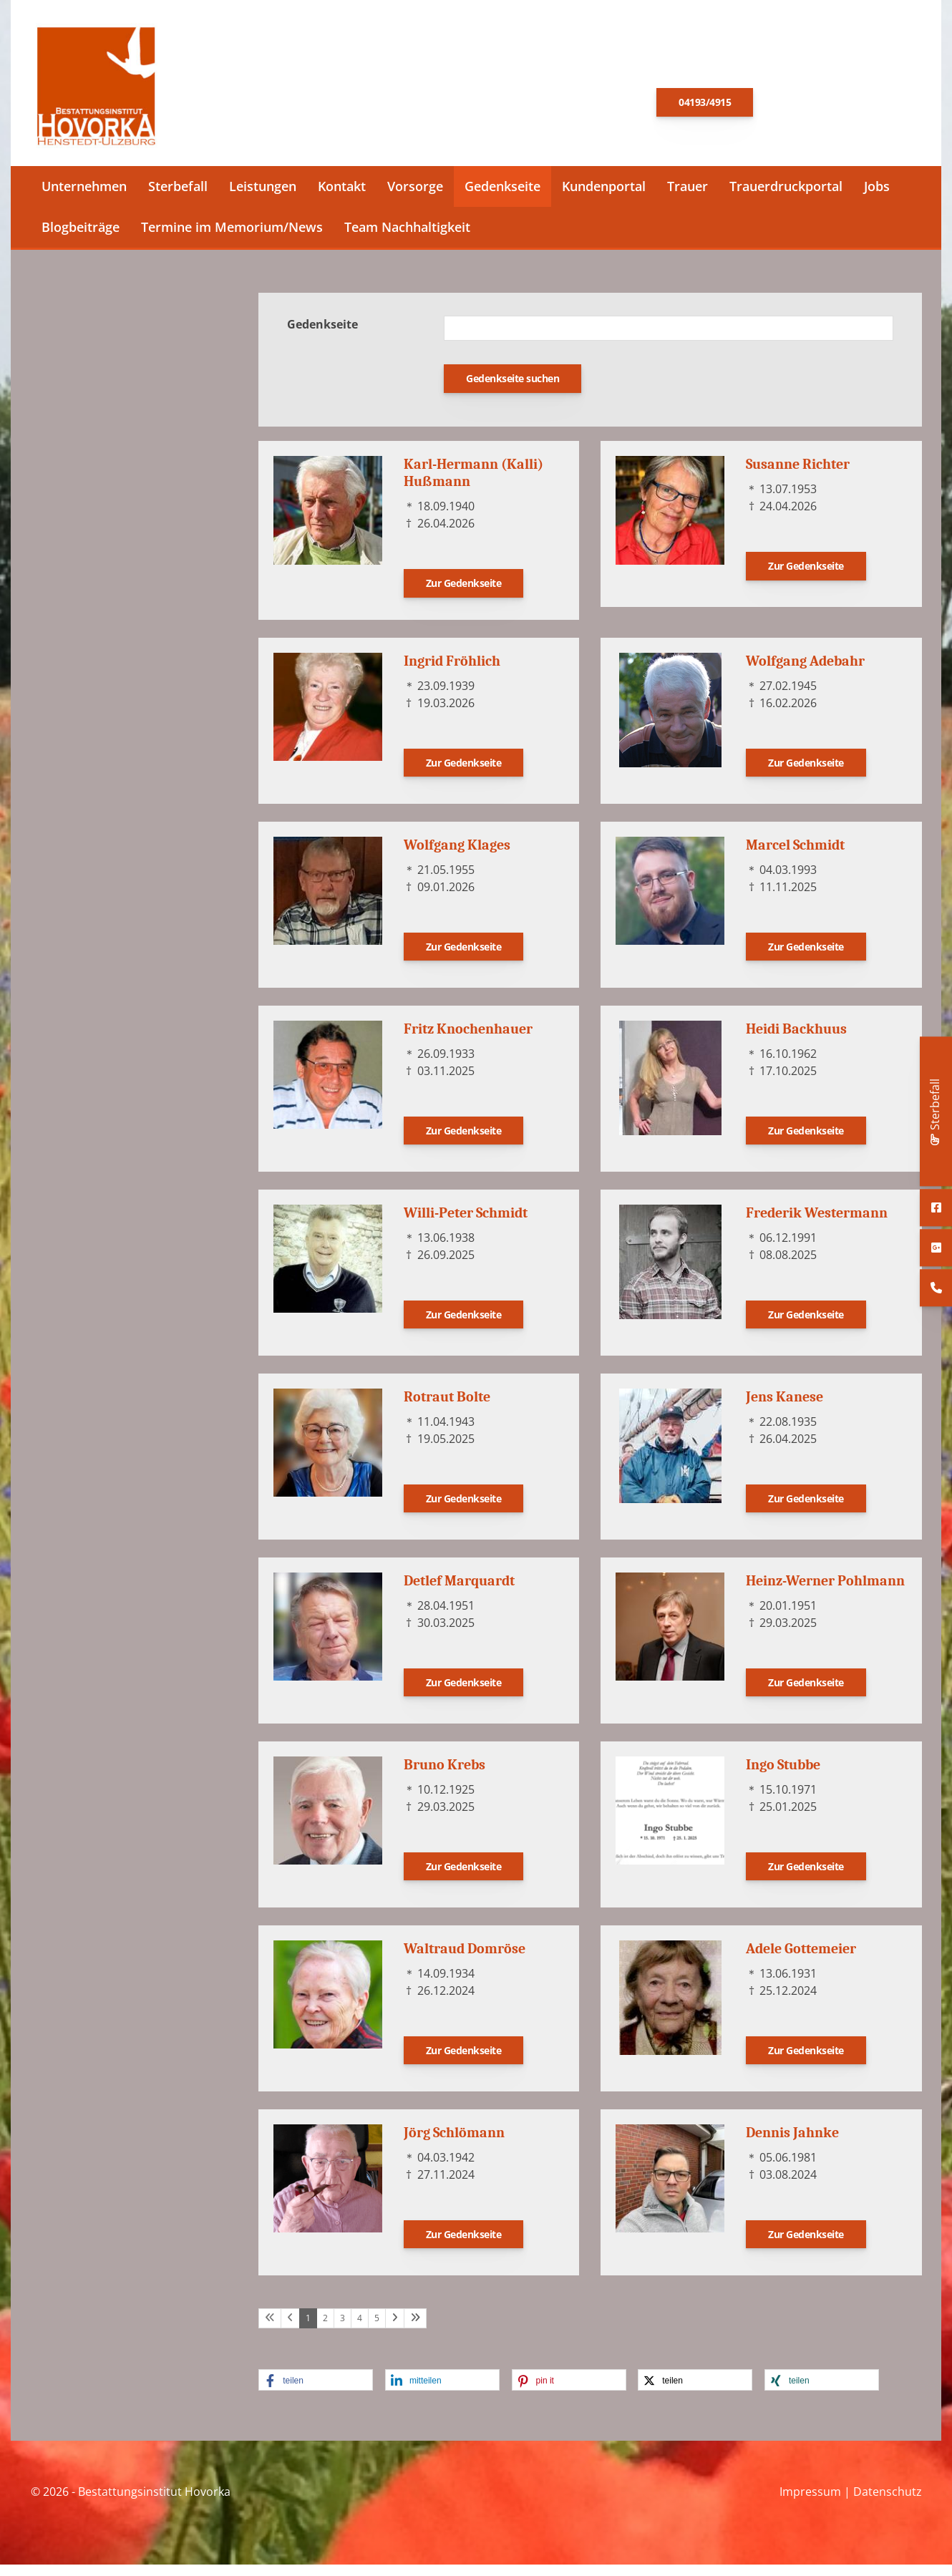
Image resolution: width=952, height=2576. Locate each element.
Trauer (687, 197)
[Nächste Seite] (394, 2329)
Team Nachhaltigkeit (407, 238)
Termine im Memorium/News (232, 238)
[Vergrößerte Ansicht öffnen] (327, 521)
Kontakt (342, 197)
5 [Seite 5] (376, 2329)
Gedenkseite (502, 197)
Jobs (877, 197)
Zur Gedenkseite (464, 594)
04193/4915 (705, 108)
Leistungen (262, 197)
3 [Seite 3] (342, 2329)
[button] (315, 2391)
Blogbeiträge (81, 238)
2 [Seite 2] (325, 2329)
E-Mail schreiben (834, 107)
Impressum (810, 2502)
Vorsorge (415, 197)
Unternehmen (84, 197)
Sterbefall (178, 197)
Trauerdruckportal (785, 197)
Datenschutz (887, 2502)
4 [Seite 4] (359, 2329)
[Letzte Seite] (415, 2329)
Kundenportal (604, 197)
